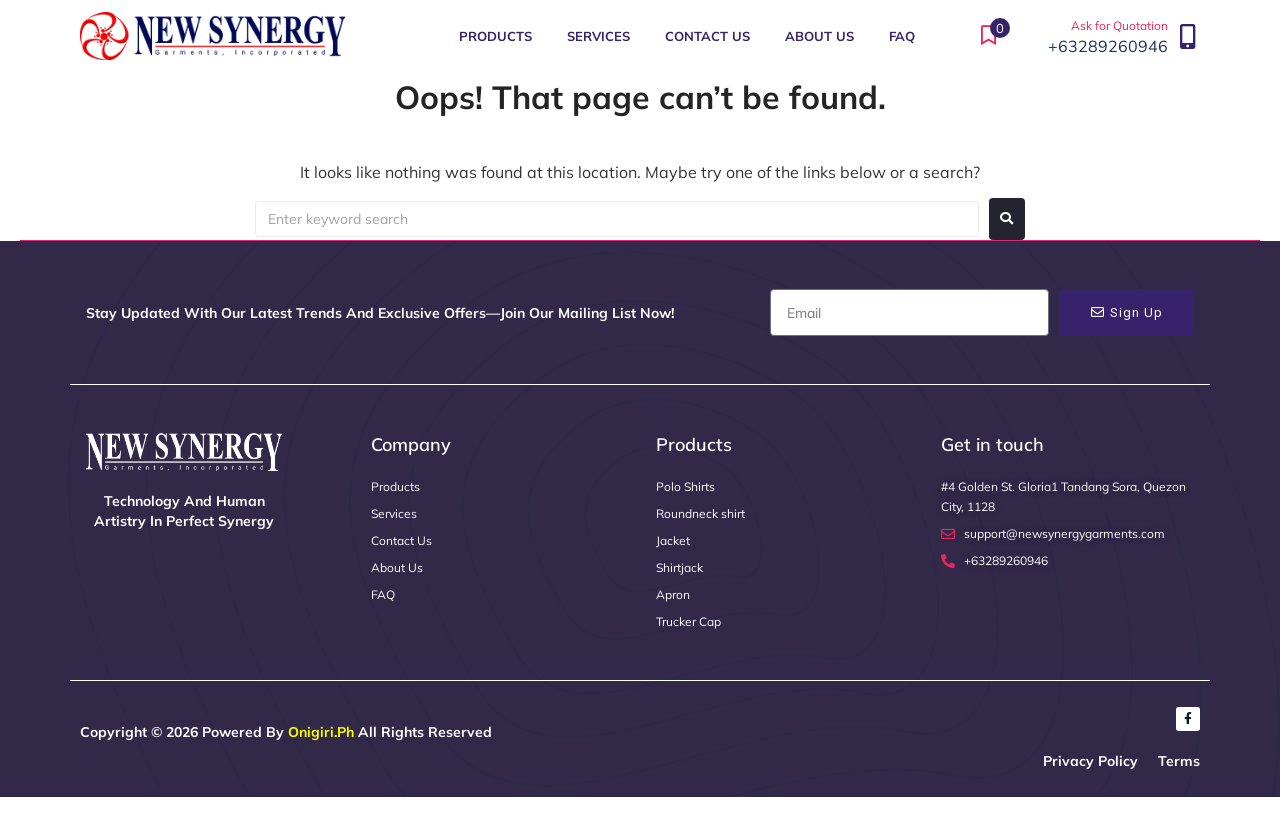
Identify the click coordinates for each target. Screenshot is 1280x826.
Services (598, 36)
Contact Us (707, 36)
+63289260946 (1108, 46)
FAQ (902, 36)
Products (495, 36)
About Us (819, 36)
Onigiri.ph (321, 732)
